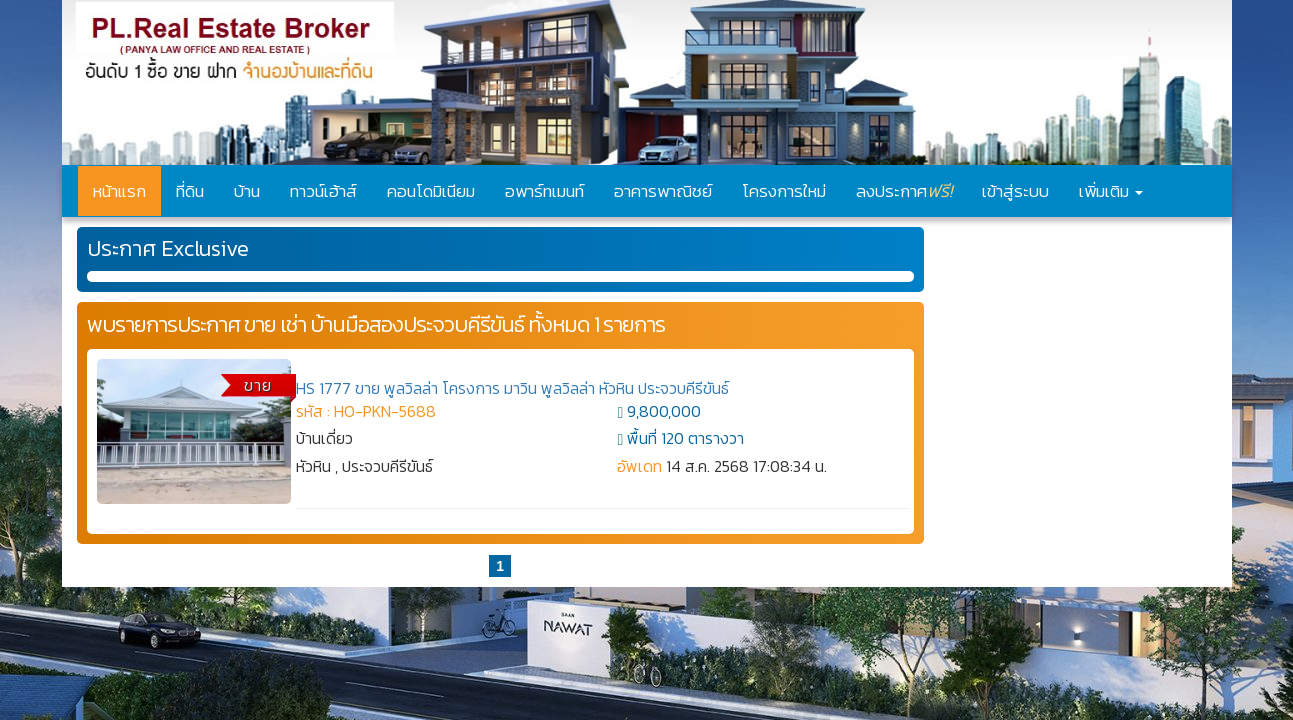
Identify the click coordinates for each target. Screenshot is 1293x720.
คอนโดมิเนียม (431, 191)
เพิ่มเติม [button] (1111, 191)
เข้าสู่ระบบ (1015, 191)
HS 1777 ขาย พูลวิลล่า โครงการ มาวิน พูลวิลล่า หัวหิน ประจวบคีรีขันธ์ (512, 388)
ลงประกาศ (904, 190)
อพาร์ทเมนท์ (544, 191)
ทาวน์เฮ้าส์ (323, 191)
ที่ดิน (190, 191)
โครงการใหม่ (784, 191)
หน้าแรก (119, 191)
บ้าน (247, 191)
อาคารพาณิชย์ (663, 191)
